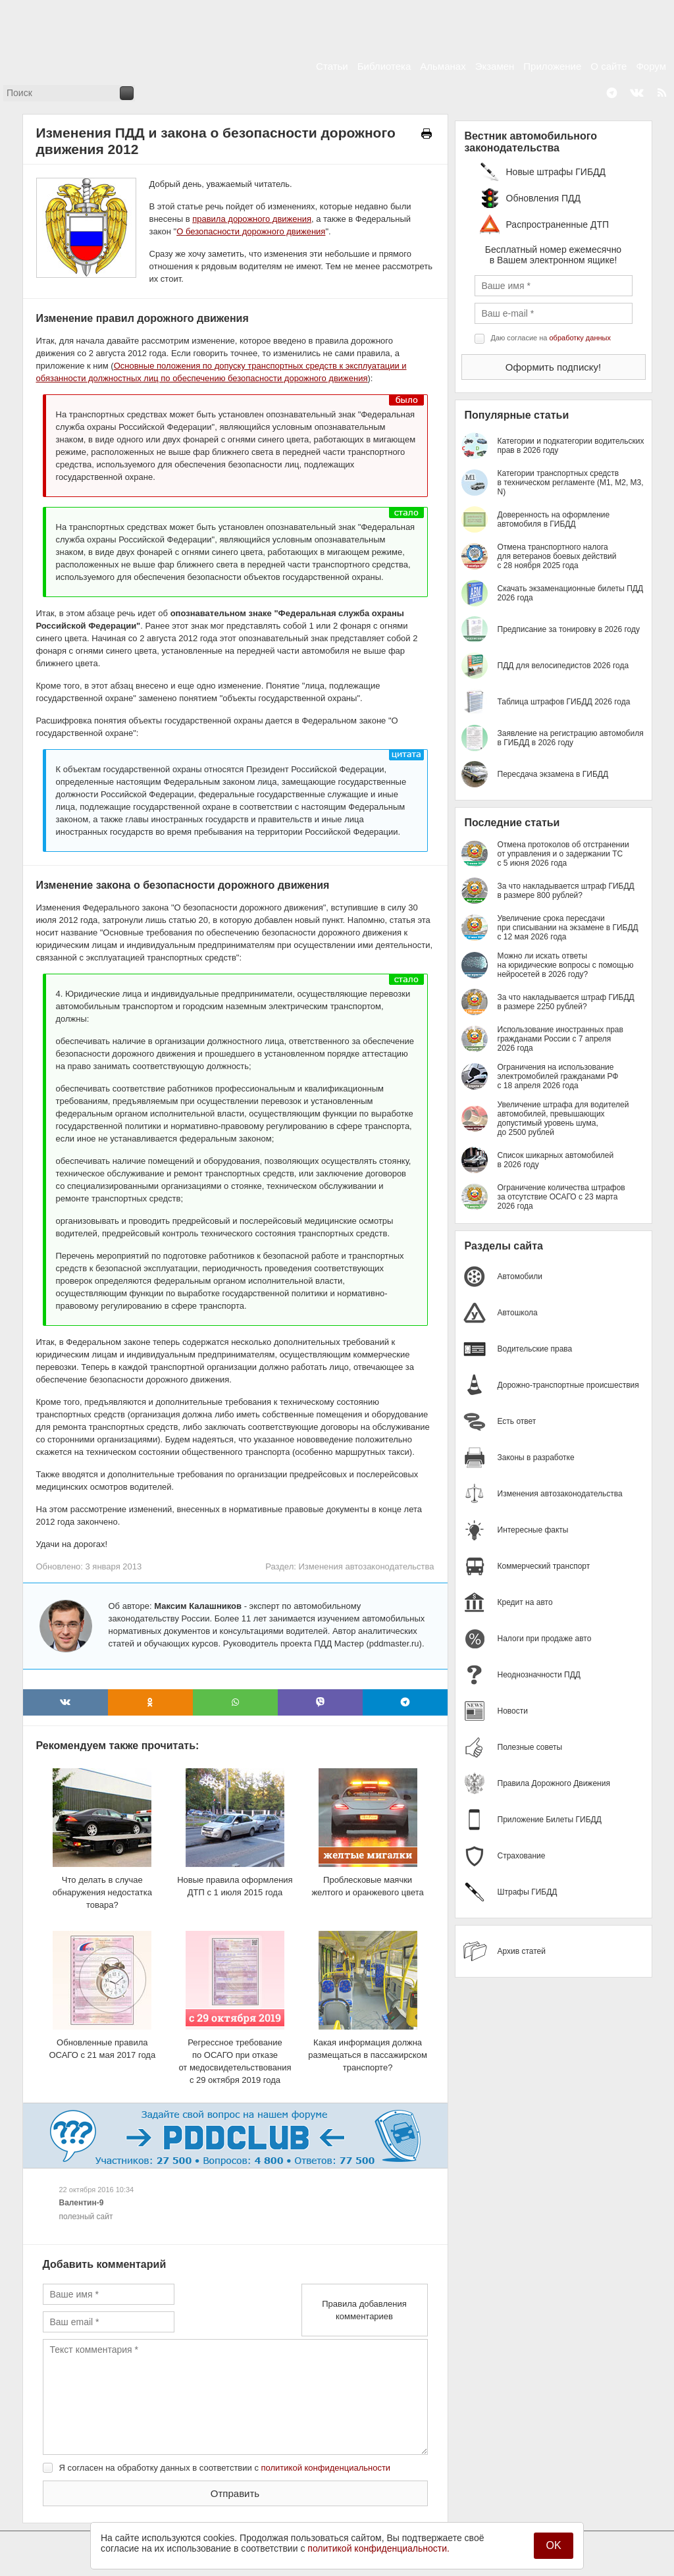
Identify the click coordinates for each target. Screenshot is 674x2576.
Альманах (442, 66)
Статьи (332, 66)
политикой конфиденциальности (326, 2468)
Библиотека (384, 66)
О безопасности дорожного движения (250, 231)
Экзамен (495, 66)
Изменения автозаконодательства (366, 1566)
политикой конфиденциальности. (378, 2548)
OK (553, 2545)
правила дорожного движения (251, 219)
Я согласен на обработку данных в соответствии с (225, 2468)
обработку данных (580, 338)
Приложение (552, 66)
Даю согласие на (551, 338)
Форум (651, 66)
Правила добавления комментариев (364, 2310)
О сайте (608, 66)
